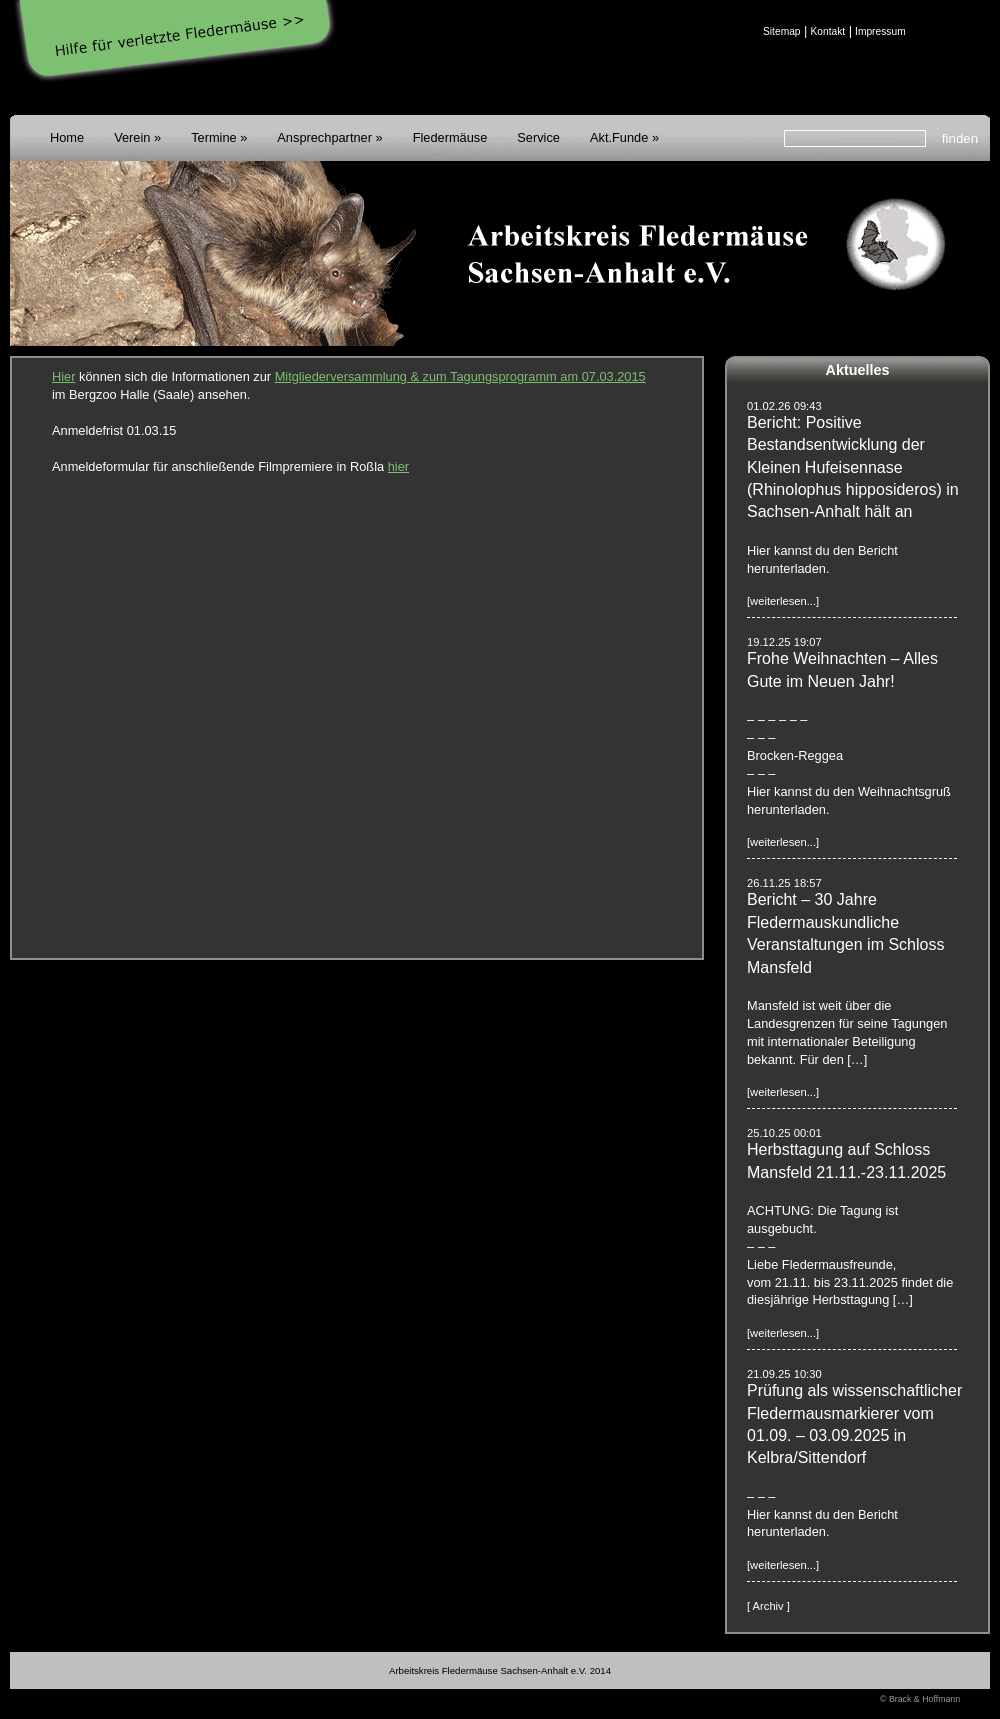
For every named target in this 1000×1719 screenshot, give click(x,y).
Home (67, 137)
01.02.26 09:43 (784, 406)
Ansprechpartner (324, 137)
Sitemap (782, 31)
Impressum (880, 31)
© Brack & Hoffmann (920, 1699)
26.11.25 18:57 (784, 883)
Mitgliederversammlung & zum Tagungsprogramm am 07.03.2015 (460, 376)
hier (398, 466)
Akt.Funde (619, 137)
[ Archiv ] (768, 1606)
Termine (214, 137)
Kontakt (827, 31)
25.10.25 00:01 (784, 1133)
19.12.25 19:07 (784, 642)
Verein (132, 137)
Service (538, 137)
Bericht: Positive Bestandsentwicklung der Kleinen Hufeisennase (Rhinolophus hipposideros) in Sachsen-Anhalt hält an (853, 467)
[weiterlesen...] (783, 601)
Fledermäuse (450, 137)
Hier (63, 376)
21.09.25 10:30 (784, 1374)
